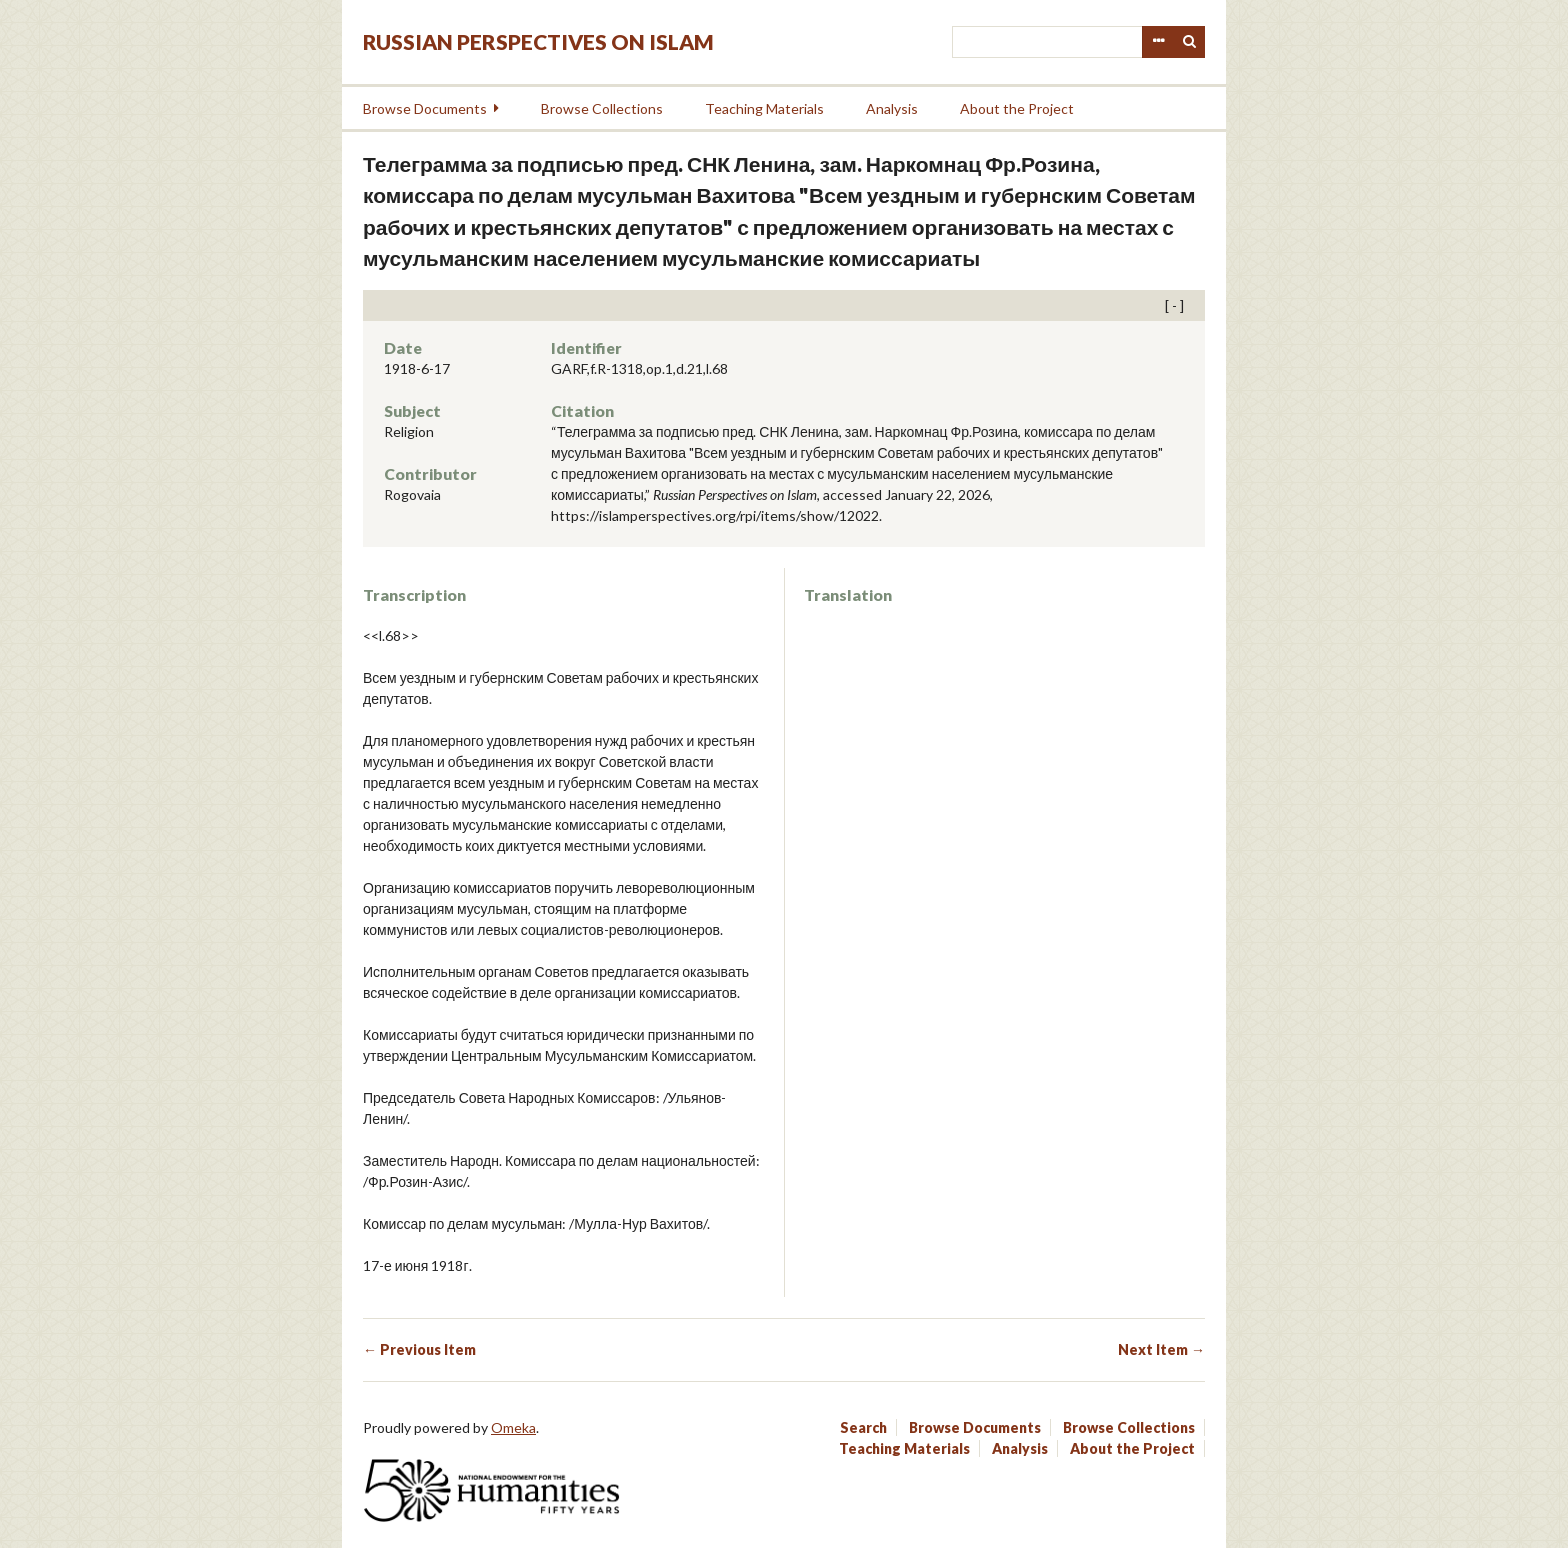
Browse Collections (602, 108)
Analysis (892, 108)
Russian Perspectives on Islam (538, 41)
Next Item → (1161, 1349)
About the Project (1017, 108)
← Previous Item (419, 1349)
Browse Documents (425, 108)
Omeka (513, 1427)
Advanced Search (1158, 42)
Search (1190, 42)
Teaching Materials (764, 108)
